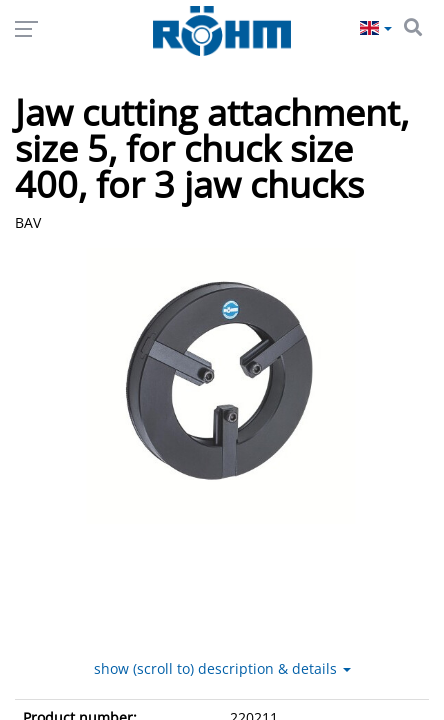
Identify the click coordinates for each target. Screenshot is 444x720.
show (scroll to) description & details (222, 703)
